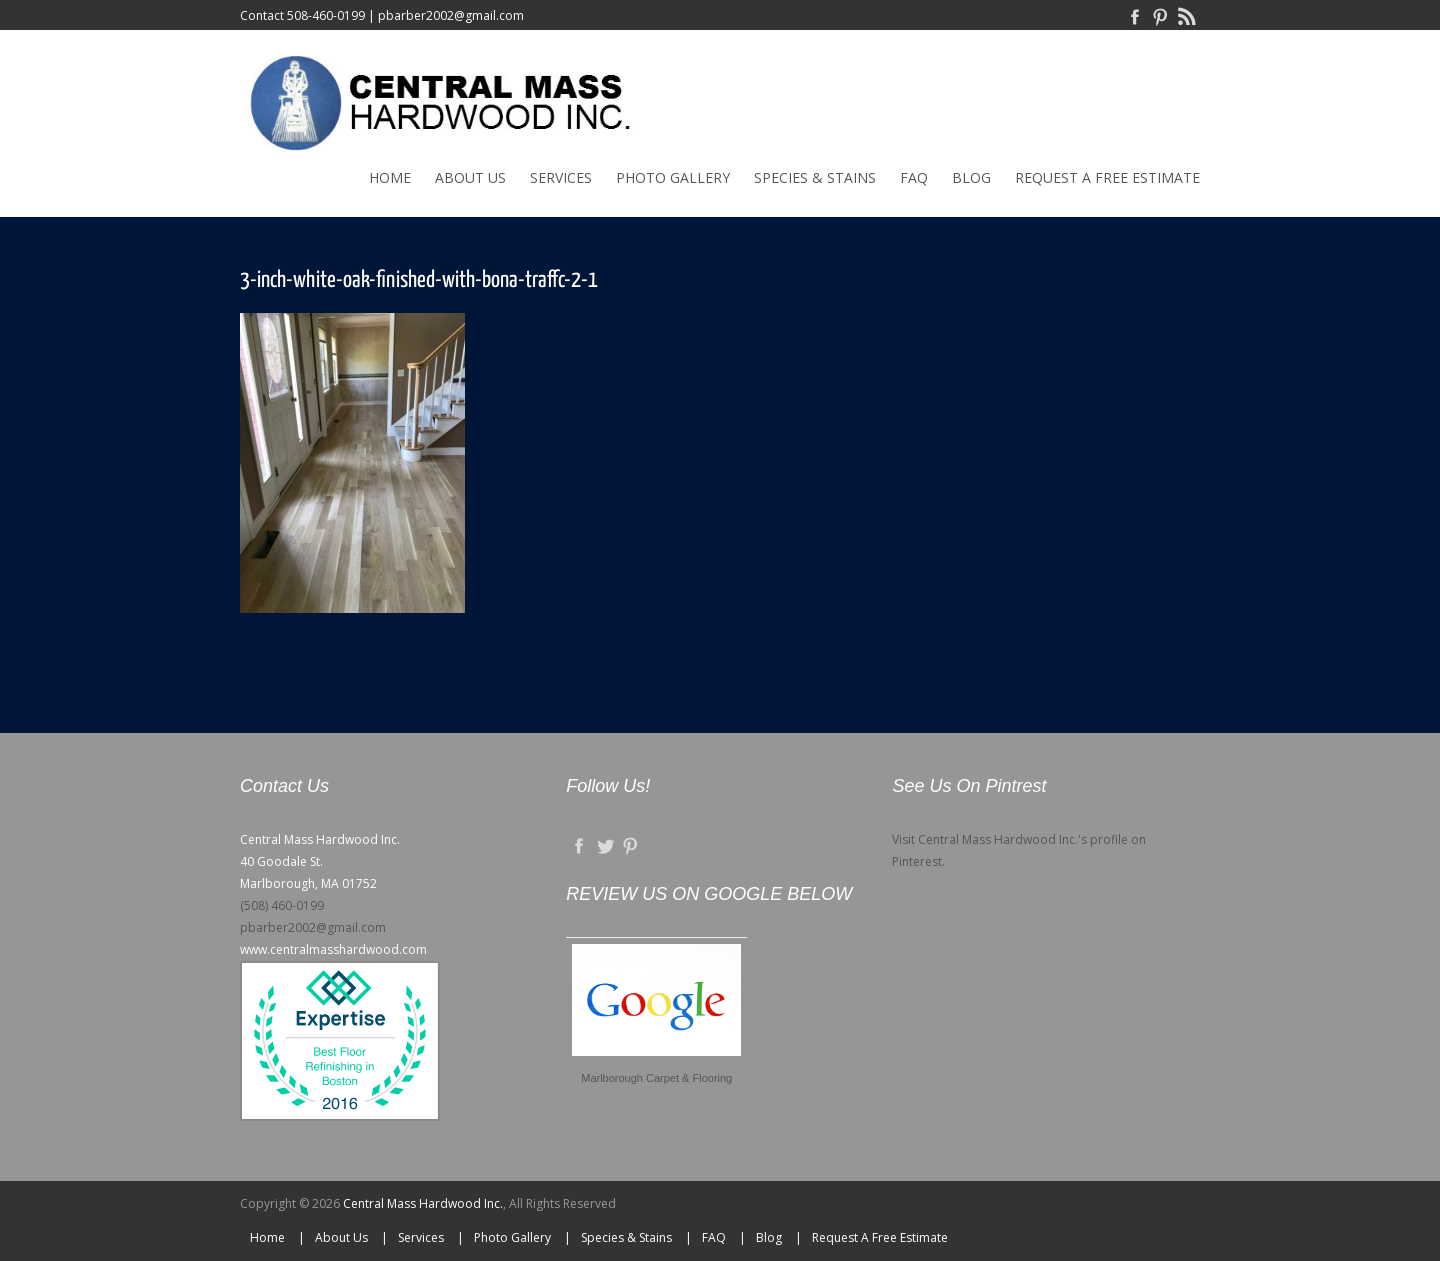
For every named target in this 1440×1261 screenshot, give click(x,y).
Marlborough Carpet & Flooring (656, 1078)
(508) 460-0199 (282, 905)
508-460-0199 (326, 15)
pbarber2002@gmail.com (451, 15)
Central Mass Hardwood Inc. (423, 1203)
